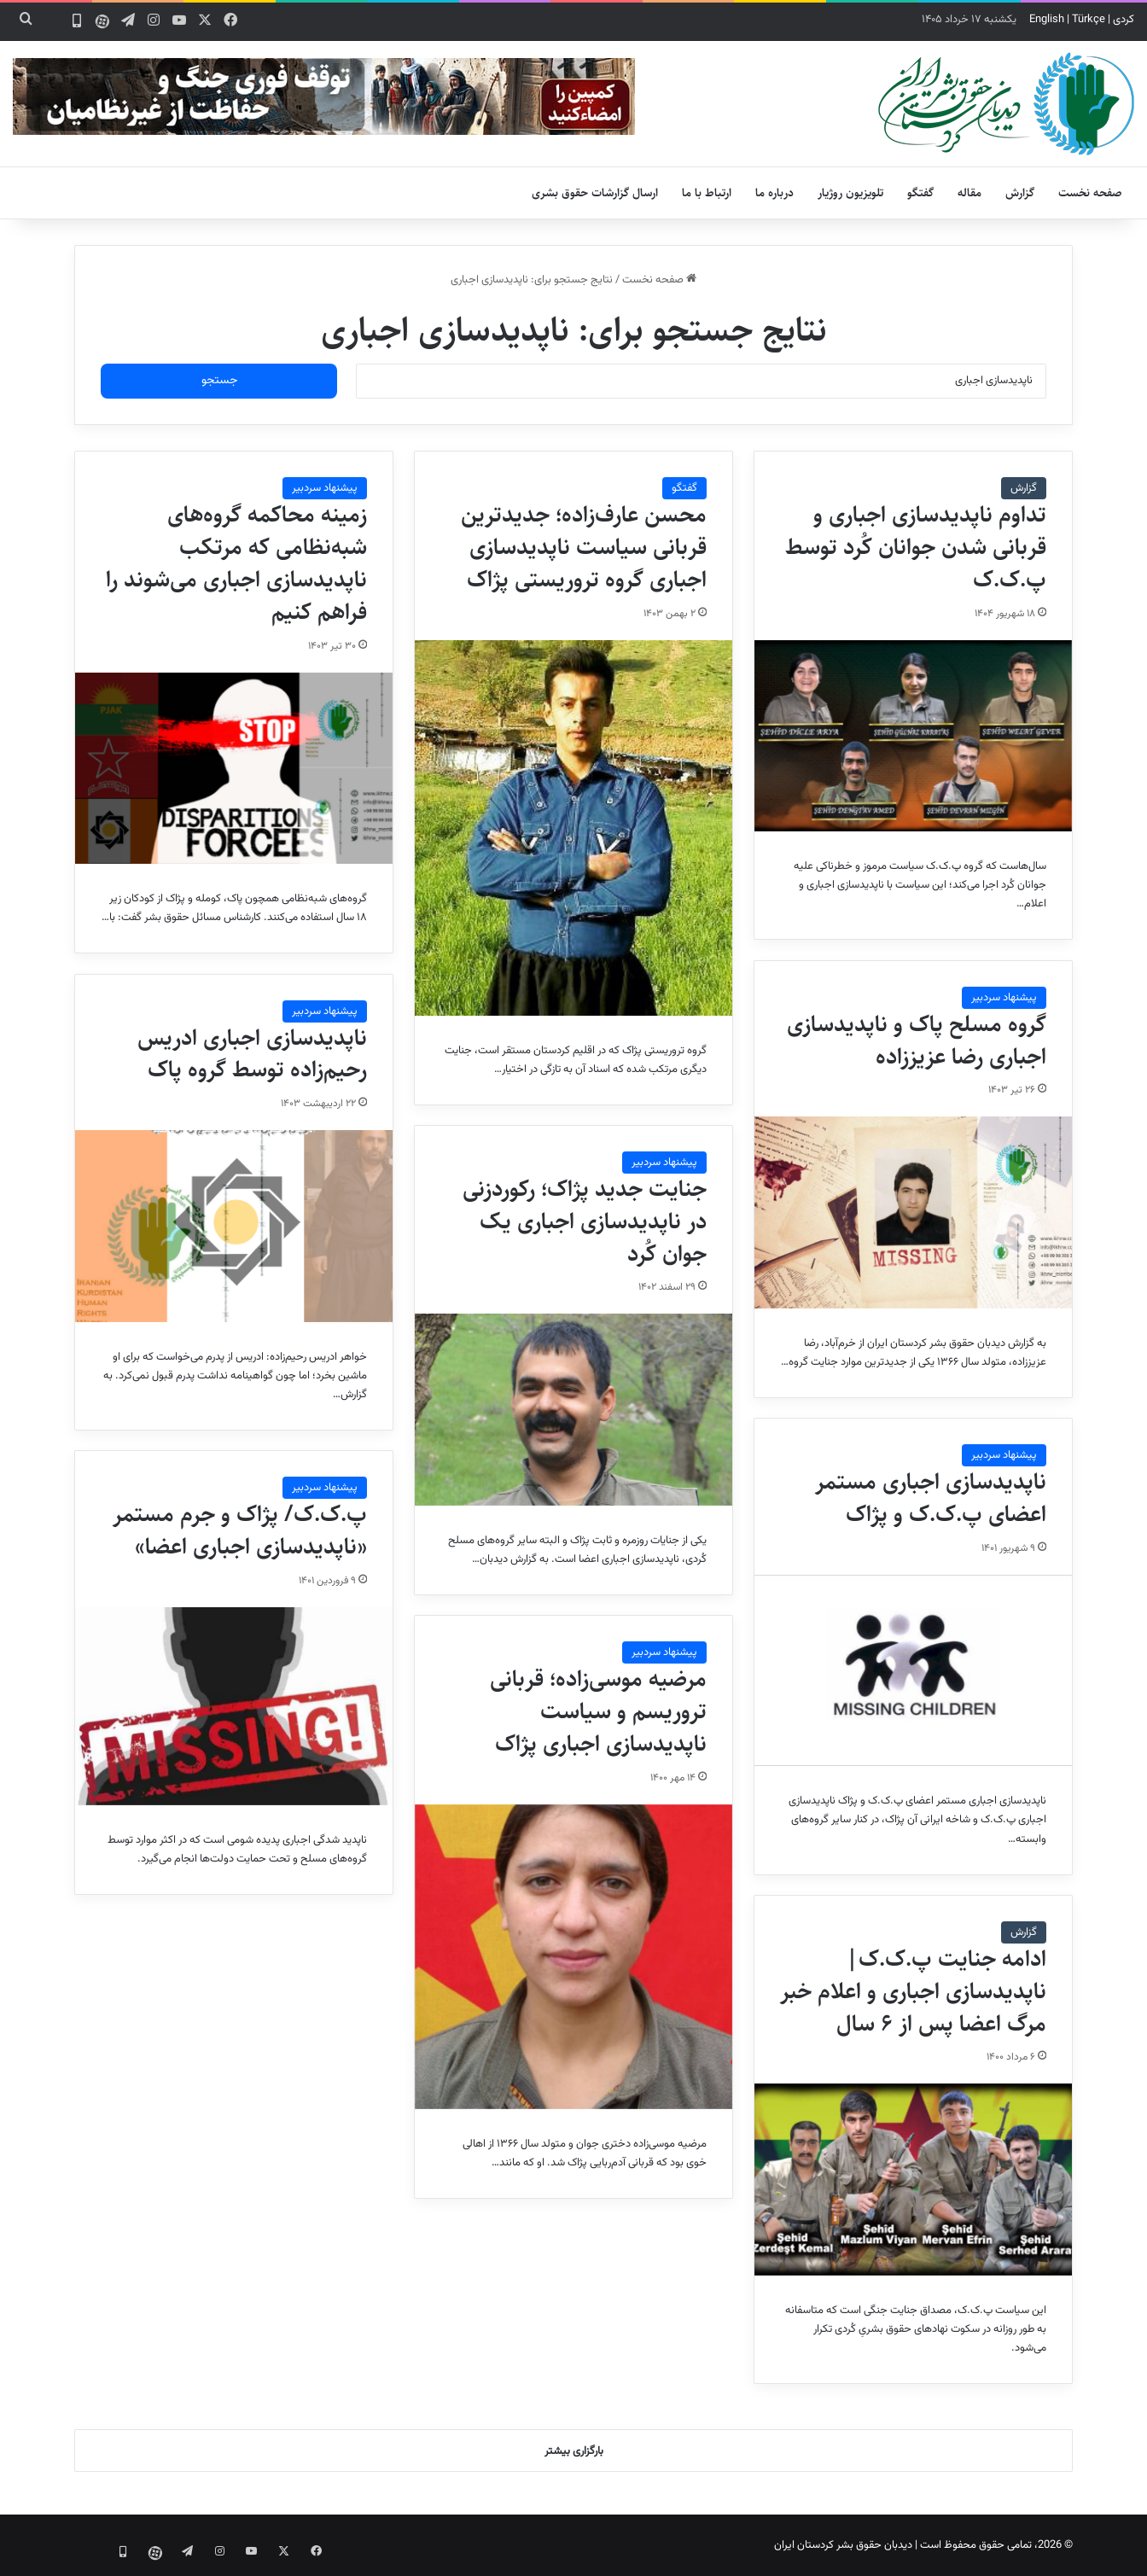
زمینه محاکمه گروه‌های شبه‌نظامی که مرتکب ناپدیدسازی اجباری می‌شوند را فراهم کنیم (236, 563)
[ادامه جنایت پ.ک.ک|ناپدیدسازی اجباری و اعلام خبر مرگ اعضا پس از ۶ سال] (913, 2179)
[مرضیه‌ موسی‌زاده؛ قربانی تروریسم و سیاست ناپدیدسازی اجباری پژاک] (573, 1956)
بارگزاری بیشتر (573, 2451)
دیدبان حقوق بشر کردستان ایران (843, 2545)
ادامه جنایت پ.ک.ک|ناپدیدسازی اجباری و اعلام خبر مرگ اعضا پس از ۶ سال (913, 1991)
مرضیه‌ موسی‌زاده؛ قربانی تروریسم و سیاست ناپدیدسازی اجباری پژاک (598, 1711)
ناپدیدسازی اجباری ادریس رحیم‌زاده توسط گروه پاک (252, 1054)
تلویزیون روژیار (850, 193)
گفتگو (920, 193)
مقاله (969, 193)
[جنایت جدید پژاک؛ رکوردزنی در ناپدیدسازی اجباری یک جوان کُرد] (573, 1409)
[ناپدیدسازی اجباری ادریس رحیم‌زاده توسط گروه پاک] (234, 1225)
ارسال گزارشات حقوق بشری (595, 193)
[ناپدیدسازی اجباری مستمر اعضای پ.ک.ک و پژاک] (913, 1670)
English (1046, 19)
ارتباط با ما (706, 193)
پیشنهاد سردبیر (325, 488)
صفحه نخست (1090, 193)
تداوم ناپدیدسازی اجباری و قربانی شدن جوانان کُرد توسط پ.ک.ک (915, 547)
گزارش (1019, 193)
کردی (1123, 19)
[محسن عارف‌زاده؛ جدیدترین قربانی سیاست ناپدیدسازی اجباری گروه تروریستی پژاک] (573, 828)
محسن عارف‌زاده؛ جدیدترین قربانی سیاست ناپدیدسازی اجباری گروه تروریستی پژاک (584, 547)
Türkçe (1088, 19)
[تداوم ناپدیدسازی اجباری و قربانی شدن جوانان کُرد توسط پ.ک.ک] (913, 735)
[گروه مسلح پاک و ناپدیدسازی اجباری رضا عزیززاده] (913, 1212)
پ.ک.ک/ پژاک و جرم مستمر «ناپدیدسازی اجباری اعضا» (240, 1530)
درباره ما (774, 193)
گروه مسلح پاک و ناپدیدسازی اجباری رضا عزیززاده (916, 1040)
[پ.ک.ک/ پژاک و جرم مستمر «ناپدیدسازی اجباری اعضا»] (234, 1706)
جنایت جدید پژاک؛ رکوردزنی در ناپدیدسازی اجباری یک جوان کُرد (585, 1221)
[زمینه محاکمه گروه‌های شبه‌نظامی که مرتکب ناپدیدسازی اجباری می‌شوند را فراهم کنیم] (234, 768)
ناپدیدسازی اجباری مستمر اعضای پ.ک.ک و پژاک (930, 1498)
